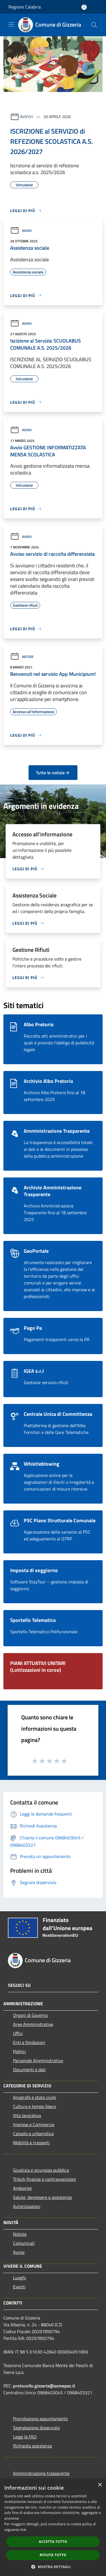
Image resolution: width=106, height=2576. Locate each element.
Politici (19, 2051)
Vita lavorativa (27, 2115)
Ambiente (22, 2188)
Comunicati (24, 2243)
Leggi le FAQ (25, 2436)
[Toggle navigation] (11, 24)
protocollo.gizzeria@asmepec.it (44, 2385)
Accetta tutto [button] (53, 2541)
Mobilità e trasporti (31, 2142)
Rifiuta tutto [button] (53, 2555)
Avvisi (26, 116)
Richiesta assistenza (32, 2445)
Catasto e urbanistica (33, 2133)
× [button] (100, 2485)
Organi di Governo (30, 2015)
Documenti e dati (29, 2069)
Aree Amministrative (33, 2024)
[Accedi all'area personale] (84, 7)
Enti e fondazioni (29, 2042)
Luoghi (19, 2277)
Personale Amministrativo (38, 2060)
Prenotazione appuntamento (40, 2418)
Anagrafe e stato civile (34, 2097)
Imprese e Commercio (33, 2124)
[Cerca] (94, 25)
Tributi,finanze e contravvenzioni (44, 2179)
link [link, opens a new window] (23, 2529)
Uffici (18, 2033)
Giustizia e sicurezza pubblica (41, 2170)
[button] (53, 2566)
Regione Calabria (24, 6)
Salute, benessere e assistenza (42, 2197)
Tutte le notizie (53, 772)
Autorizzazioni (26, 2206)
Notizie (22, 656)
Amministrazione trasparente (41, 2473)
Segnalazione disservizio (36, 2427)
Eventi (19, 2286)
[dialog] (53, 2527)
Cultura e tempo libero (34, 2106)
